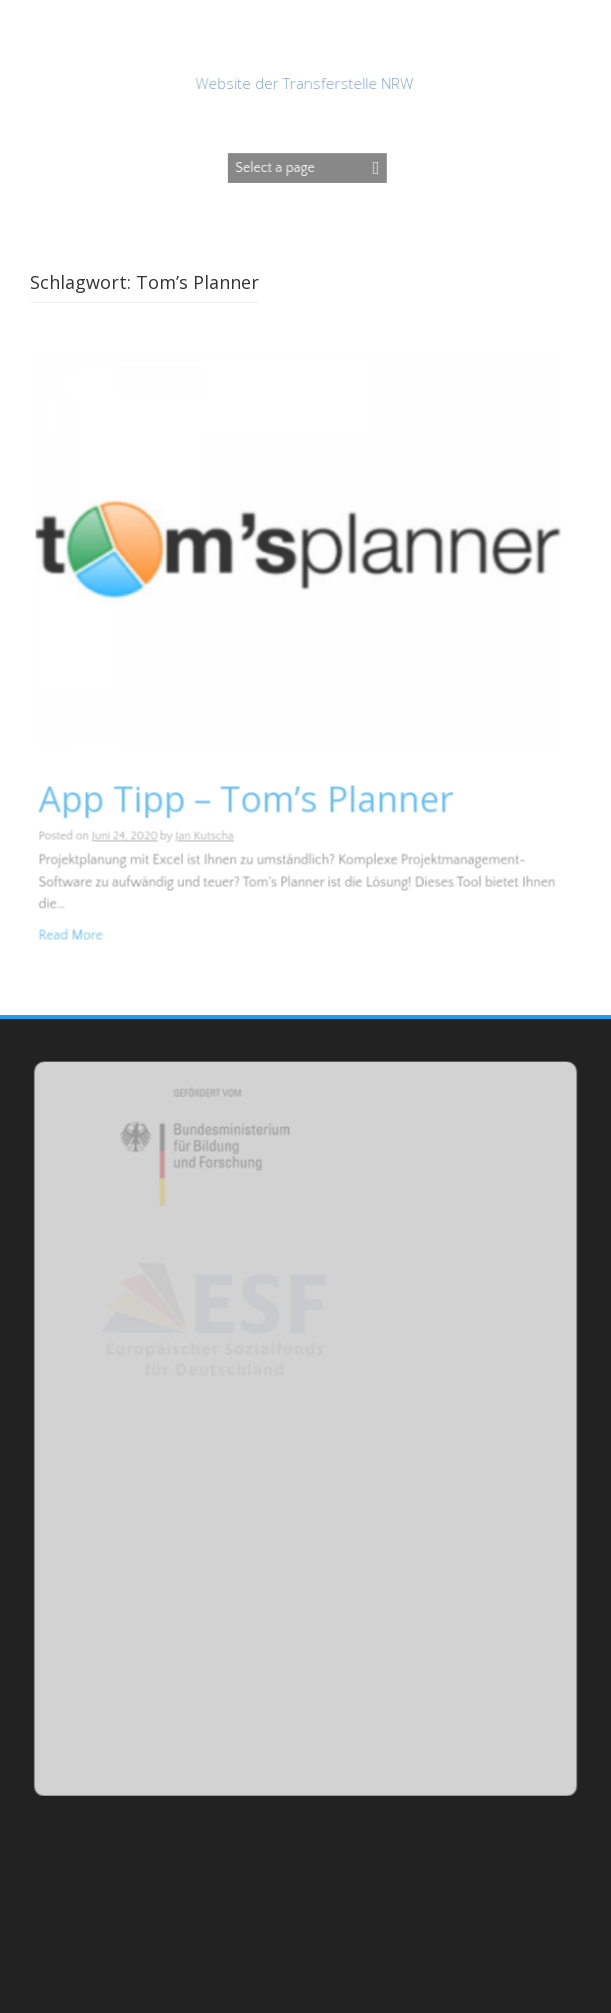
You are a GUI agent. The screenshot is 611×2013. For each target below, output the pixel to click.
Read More (73, 935)
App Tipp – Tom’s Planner (247, 799)
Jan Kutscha (205, 836)
